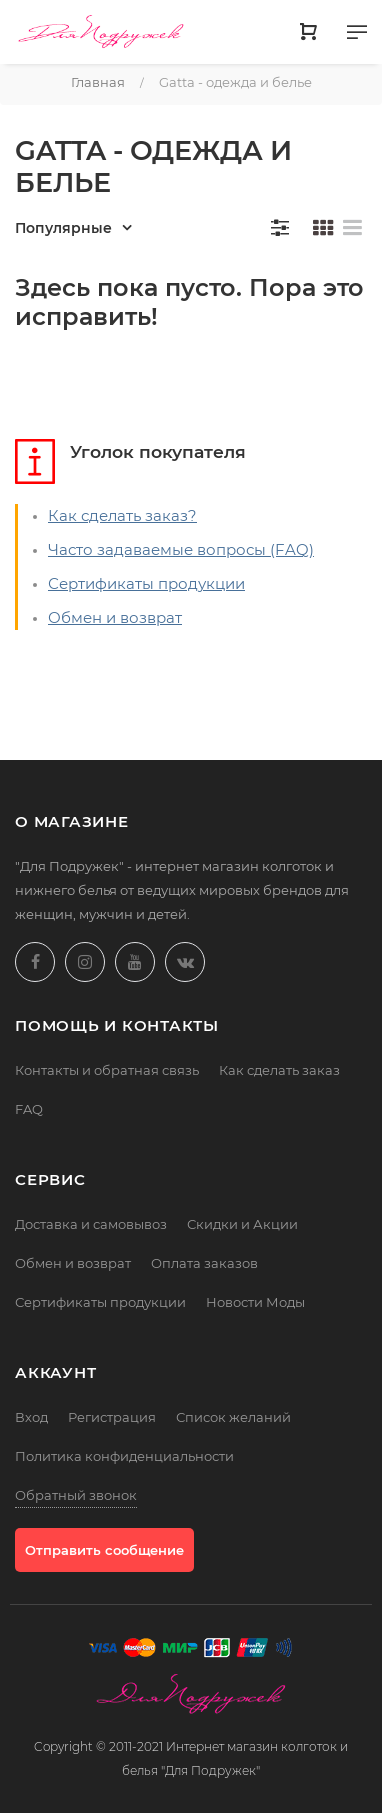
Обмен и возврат (115, 617)
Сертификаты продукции (146, 583)
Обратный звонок (76, 1495)
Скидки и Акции (242, 1224)
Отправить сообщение (104, 1550)
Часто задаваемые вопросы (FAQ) (181, 549)
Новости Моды (255, 1302)
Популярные (63, 228)
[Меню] (357, 36)
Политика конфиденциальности (124, 1456)
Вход (31, 1417)
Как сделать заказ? (122, 515)
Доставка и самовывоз (91, 1224)
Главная (98, 82)
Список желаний (233, 1417)
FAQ (29, 1109)
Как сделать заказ (279, 1070)
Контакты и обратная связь (107, 1070)
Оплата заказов (204, 1263)
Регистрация (112, 1417)
